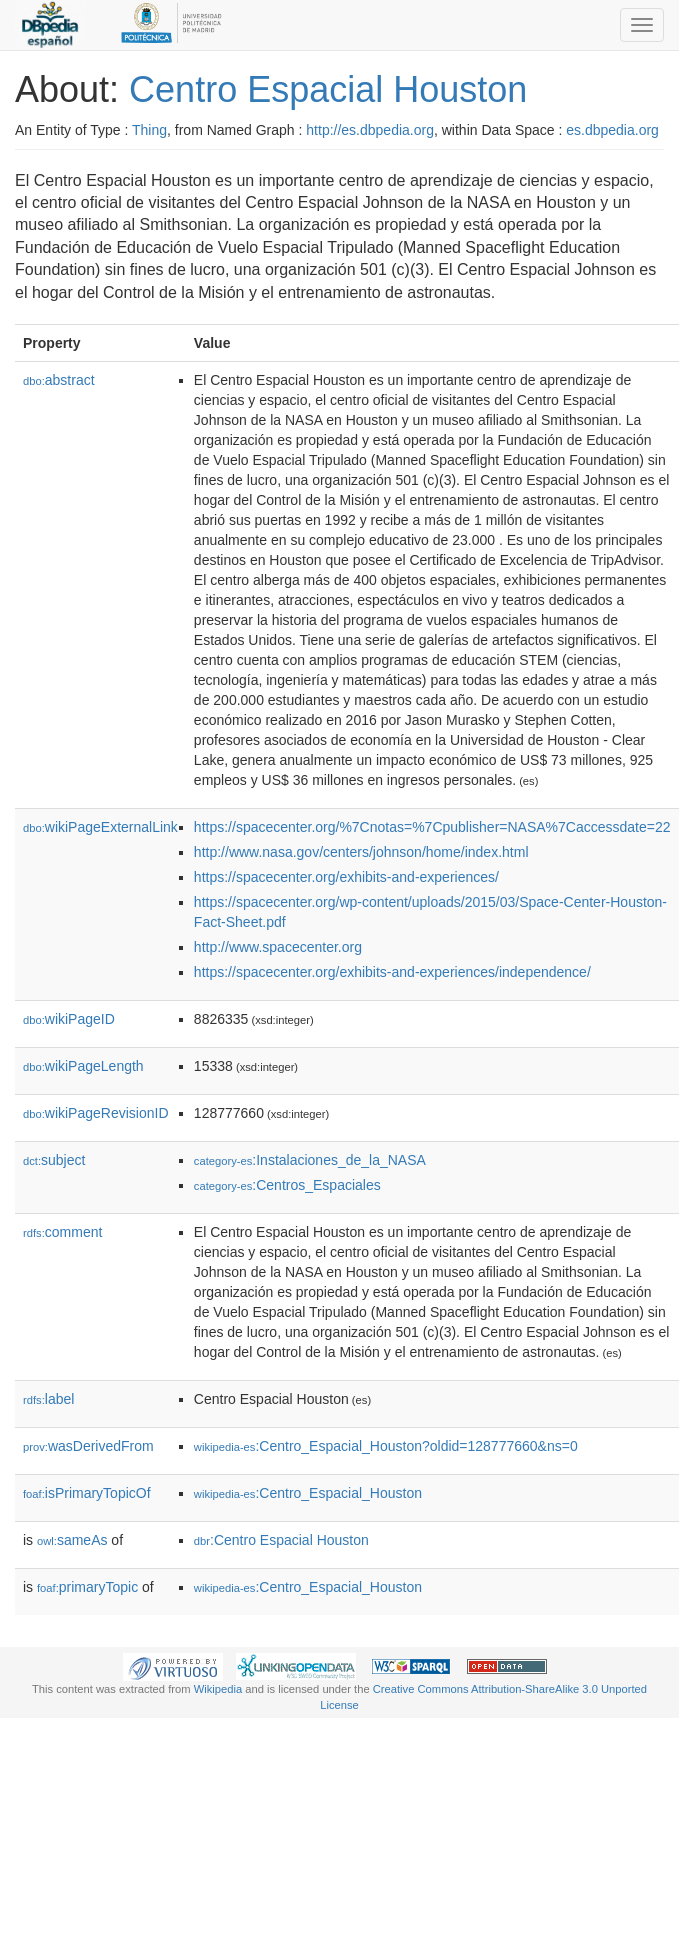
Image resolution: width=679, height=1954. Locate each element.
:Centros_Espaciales (287, 1185)
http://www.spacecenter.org (278, 947)
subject (54, 1160)
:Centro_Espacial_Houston (308, 1493)
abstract (59, 380)
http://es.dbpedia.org (370, 130)
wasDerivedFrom (88, 1446)
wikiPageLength (83, 1066)
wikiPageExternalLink (100, 827)
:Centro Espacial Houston (281, 1540)
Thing (149, 130)
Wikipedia (218, 1689)
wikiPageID (69, 1019)
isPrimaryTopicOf (87, 1493)
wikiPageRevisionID (96, 1113)
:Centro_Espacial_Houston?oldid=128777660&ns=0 (386, 1446)
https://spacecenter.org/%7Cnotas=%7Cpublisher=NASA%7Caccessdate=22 (432, 827)
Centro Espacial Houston (328, 89)
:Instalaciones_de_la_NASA (310, 1160)
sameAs (72, 1540)
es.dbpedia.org (612, 130)
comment (62, 1232)
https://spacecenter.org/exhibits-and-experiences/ (346, 877)
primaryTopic (87, 1587)
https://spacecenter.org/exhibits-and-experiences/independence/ (392, 972)
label (48, 1399)
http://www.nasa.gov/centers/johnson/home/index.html (361, 852)
